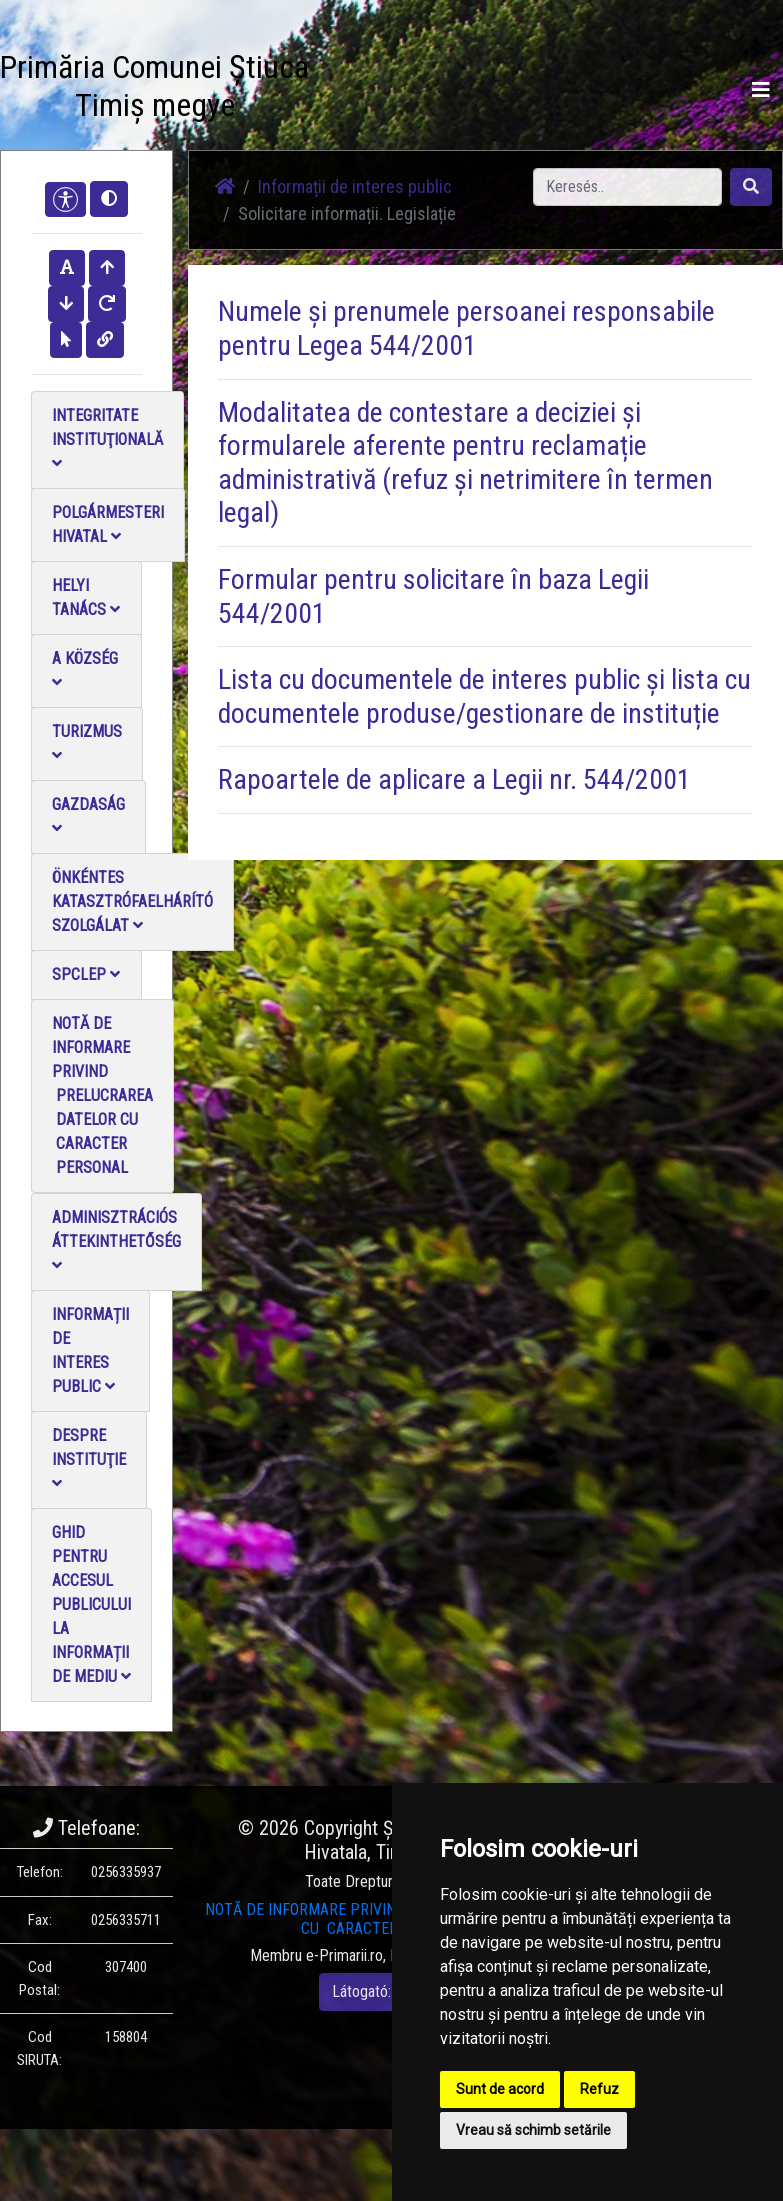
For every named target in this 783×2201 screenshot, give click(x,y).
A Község (85, 669)
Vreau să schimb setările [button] (533, 2130)
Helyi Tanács (86, 597)
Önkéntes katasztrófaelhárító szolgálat (132, 901)
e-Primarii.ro (344, 1955)
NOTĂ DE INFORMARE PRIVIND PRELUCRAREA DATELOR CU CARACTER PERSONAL (102, 1095)
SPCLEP (86, 974)
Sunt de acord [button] (500, 2089)
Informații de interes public (90, 1350)
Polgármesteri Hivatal (108, 524)
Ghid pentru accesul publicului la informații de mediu (91, 1604)
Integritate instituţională (107, 438)
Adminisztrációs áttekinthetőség (116, 1240)
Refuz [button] (599, 2089)
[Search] (627, 187)
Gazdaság (88, 815)
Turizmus (87, 742)
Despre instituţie (89, 1458)
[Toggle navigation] (761, 90)
